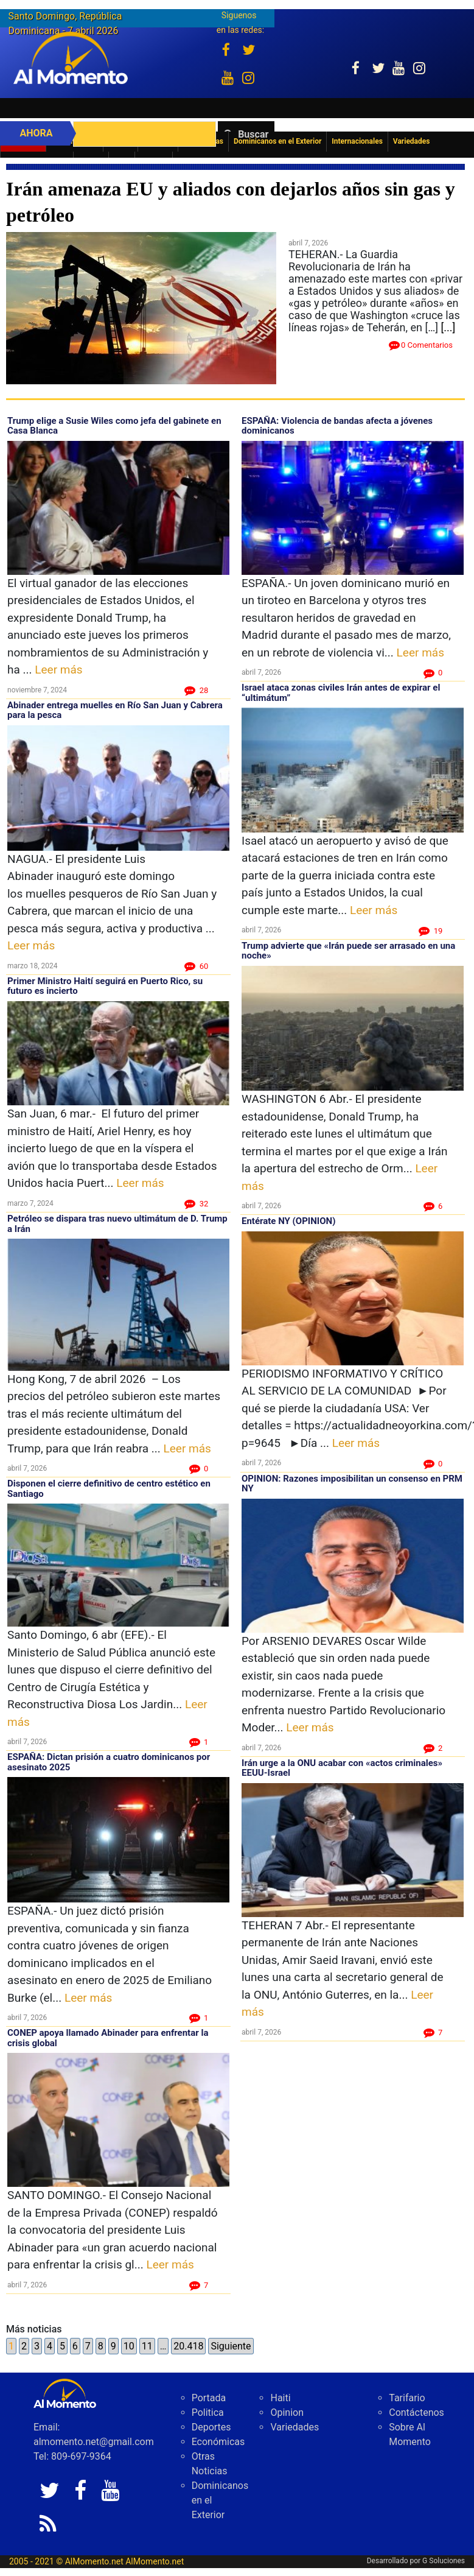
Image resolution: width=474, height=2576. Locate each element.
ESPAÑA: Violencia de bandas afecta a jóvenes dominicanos (337, 426)
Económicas (218, 2442)
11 (147, 2346)
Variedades (294, 2427)
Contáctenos (416, 2412)
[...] (448, 327)
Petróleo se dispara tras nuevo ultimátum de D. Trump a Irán (117, 1223)
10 (129, 2346)
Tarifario (407, 2398)
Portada (209, 2398)
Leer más (58, 670)
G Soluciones (443, 2561)
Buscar (253, 134)
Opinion (287, 2412)
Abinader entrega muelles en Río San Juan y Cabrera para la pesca (115, 710)
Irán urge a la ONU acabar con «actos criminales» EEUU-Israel (342, 1768)
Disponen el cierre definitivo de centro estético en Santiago (109, 1488)
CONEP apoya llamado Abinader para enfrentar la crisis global (107, 2038)
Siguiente (231, 2346)
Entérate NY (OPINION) (288, 1221)
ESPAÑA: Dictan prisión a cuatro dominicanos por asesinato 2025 (108, 1762)
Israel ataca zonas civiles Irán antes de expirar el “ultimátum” (341, 692)
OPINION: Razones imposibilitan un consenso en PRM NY (352, 1483)
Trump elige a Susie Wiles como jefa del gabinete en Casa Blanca (114, 426)
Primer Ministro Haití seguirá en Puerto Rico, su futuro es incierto (105, 986)
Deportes (211, 2427)
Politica (208, 2412)
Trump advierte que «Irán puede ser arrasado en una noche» (348, 951)
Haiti (280, 2398)
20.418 (188, 2346)
